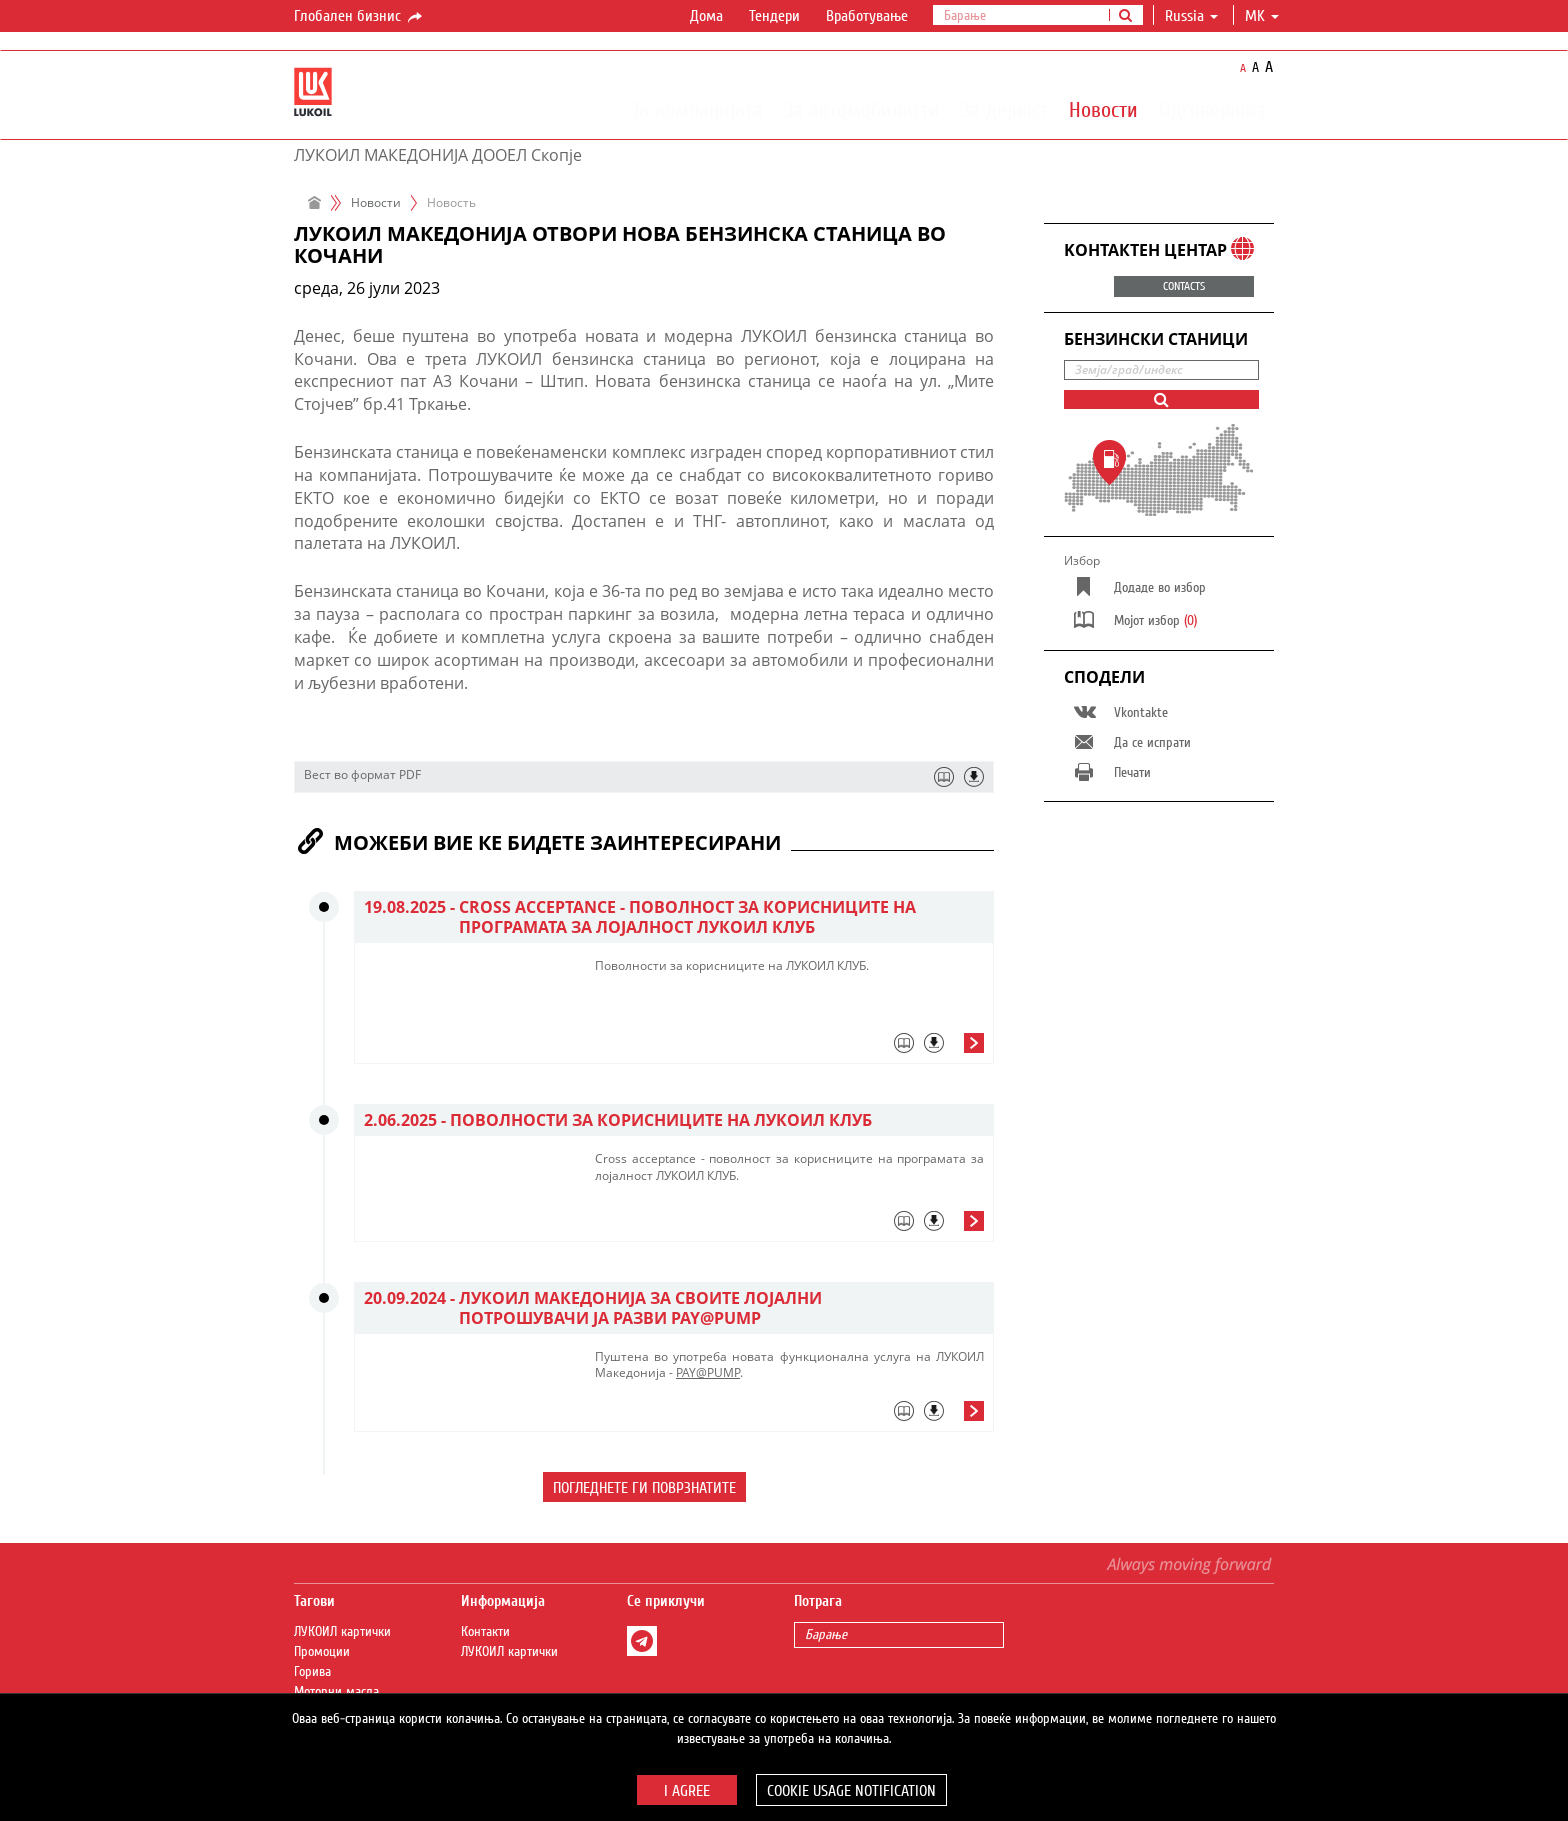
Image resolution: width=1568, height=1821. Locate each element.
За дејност (1004, 109)
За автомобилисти (862, 109)
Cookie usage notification (851, 1791)
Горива (312, 1672)
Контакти (485, 1632)
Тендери (774, 16)
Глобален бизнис (359, 17)
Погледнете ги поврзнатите (644, 1488)
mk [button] (1262, 16)
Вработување (867, 16)
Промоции (322, 1652)
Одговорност (1212, 109)
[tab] (789, 1048)
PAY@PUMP (708, 1372)
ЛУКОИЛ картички (342, 1632)
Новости (1103, 109)
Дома (706, 16)
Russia (1191, 16)
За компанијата (696, 109)
